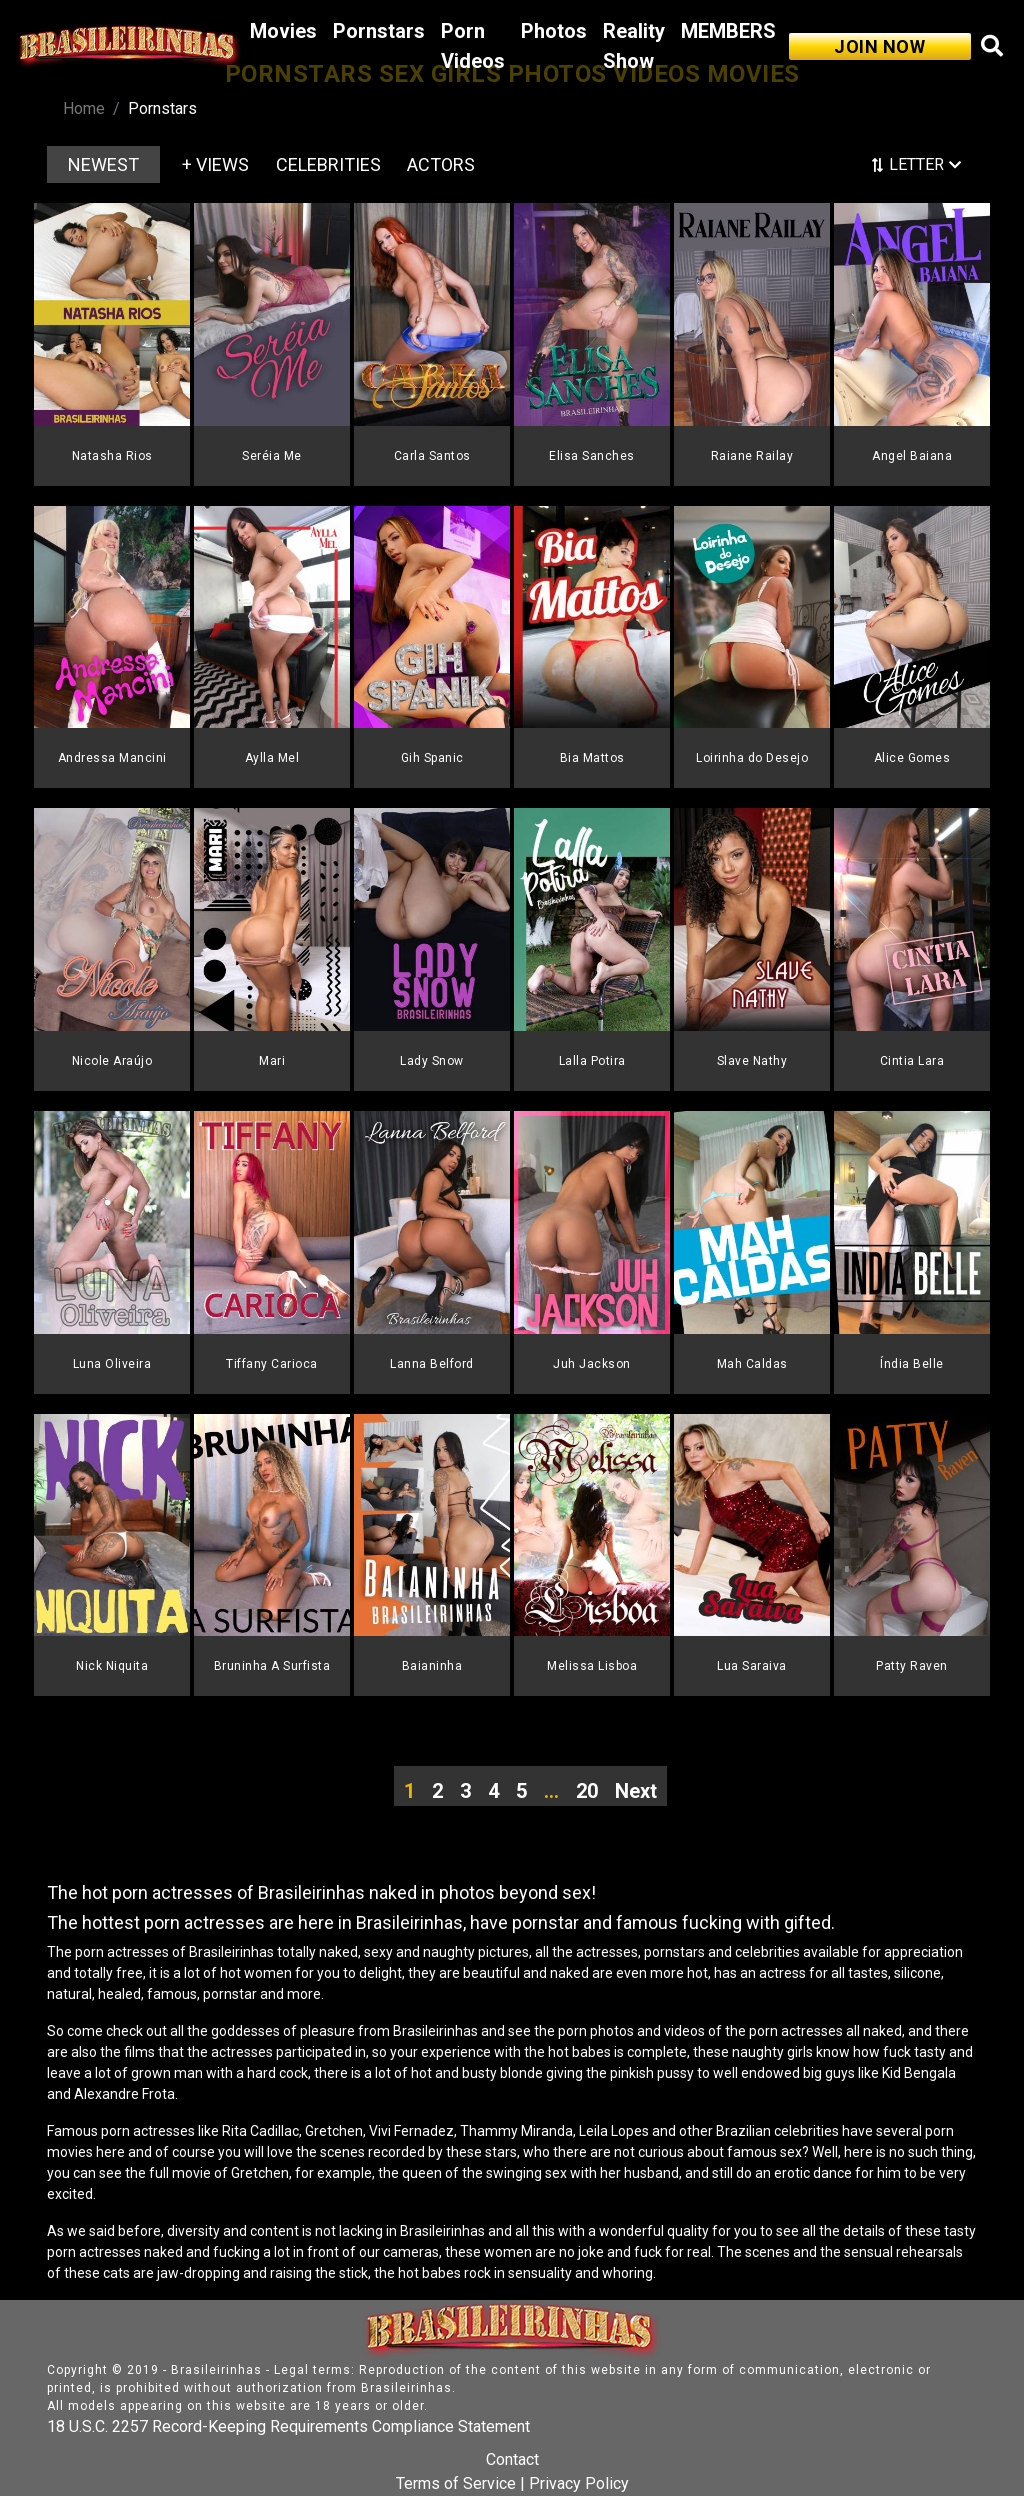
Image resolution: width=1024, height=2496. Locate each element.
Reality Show (634, 46)
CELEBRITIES (328, 164)
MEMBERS (728, 31)
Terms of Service (456, 2483)
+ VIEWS (215, 164)
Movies (283, 31)
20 (587, 1791)
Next (636, 1791)
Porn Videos (473, 46)
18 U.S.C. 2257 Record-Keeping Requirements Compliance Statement (288, 2426)
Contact (512, 2459)
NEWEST (103, 164)
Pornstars (379, 31)
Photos (554, 31)
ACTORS (441, 164)
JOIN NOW (879, 46)
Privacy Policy (579, 2483)
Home (84, 108)
